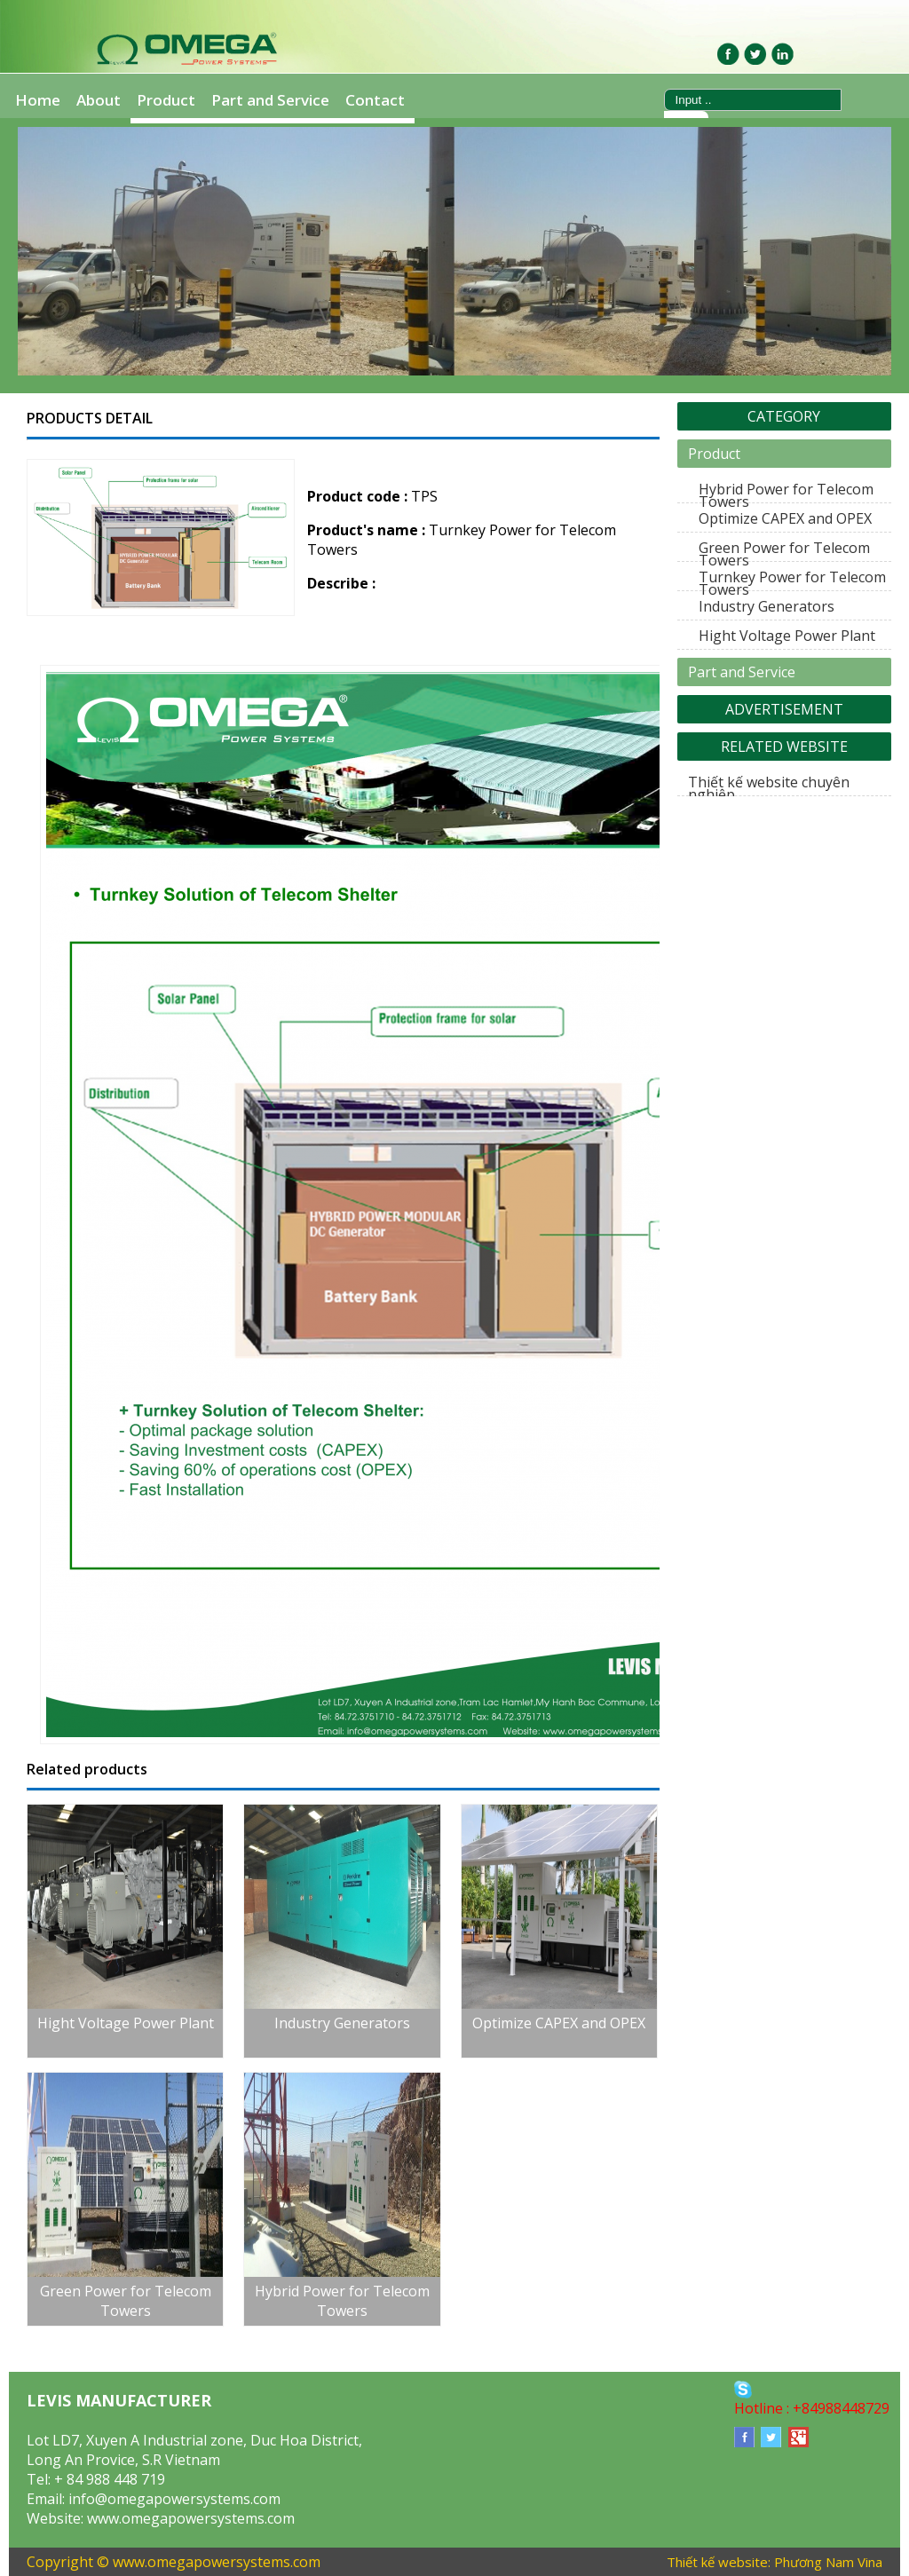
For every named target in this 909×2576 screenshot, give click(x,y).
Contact (375, 100)
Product (166, 100)
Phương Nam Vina (828, 2562)
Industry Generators (766, 606)
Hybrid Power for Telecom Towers (786, 495)
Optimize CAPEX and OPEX (785, 518)
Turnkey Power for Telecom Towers (792, 583)
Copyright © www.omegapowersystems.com (173, 2562)
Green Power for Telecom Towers (784, 554)
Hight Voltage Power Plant (787, 635)
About (98, 100)
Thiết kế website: (719, 2562)
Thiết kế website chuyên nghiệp (769, 788)
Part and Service (270, 100)
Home (37, 100)
